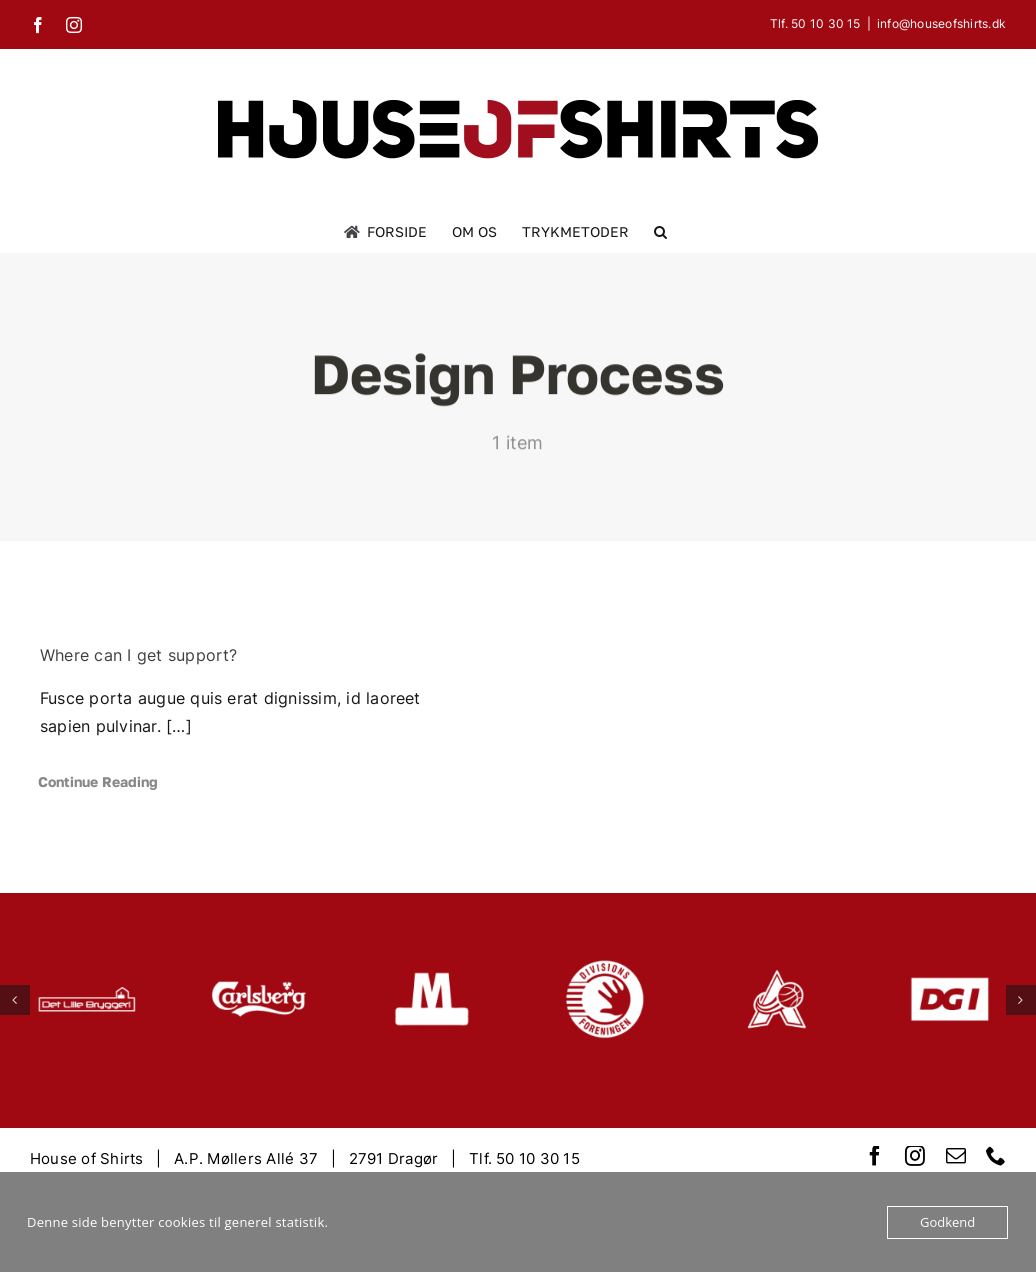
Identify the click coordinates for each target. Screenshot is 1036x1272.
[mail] (956, 1156)
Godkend (947, 1222)
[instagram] (915, 1156)
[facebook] (875, 1156)
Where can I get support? (139, 655)
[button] (660, 232)
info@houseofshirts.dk (941, 23)
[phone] (996, 1156)
